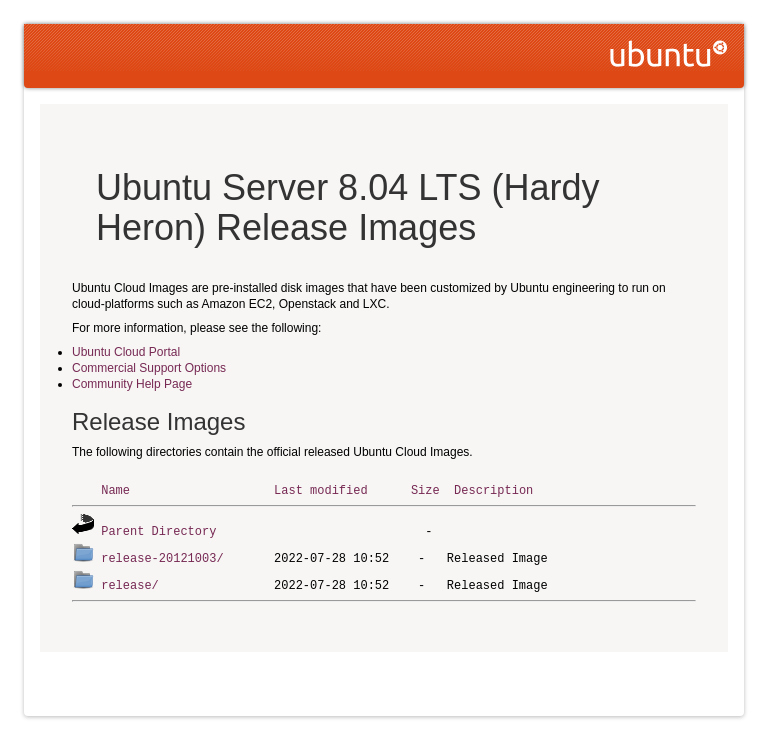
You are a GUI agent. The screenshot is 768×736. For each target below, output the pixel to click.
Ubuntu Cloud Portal (126, 352)
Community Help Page (132, 384)
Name (115, 489)
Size (425, 489)
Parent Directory (158, 529)
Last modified (321, 489)
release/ (130, 581)
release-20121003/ (162, 555)
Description (493, 489)
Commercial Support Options (149, 368)
